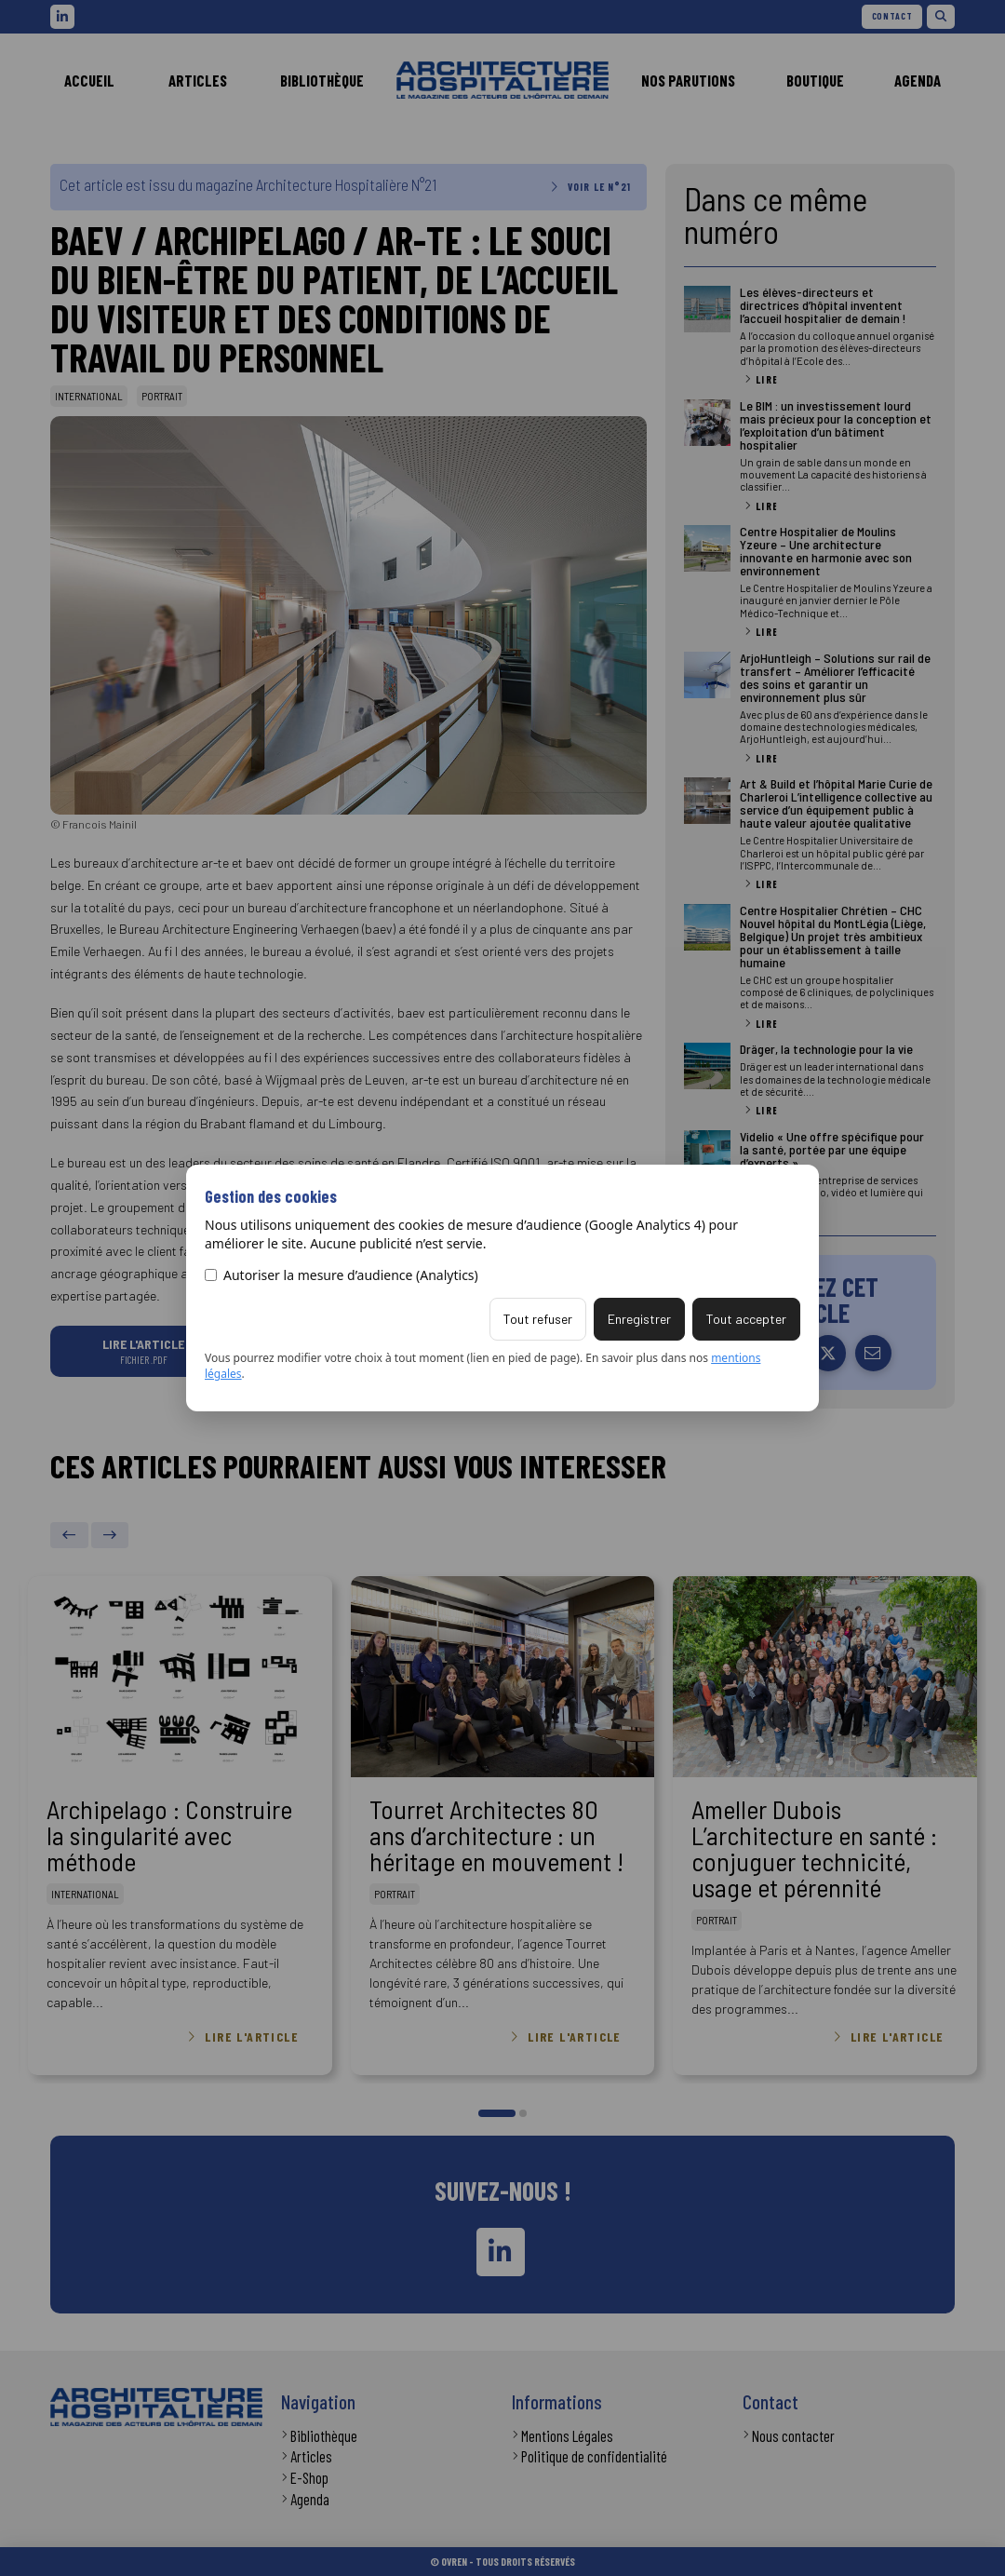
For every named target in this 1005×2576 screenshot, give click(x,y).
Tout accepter (746, 1319)
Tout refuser (537, 1319)
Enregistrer (639, 1319)
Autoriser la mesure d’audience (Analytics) (341, 1275)
